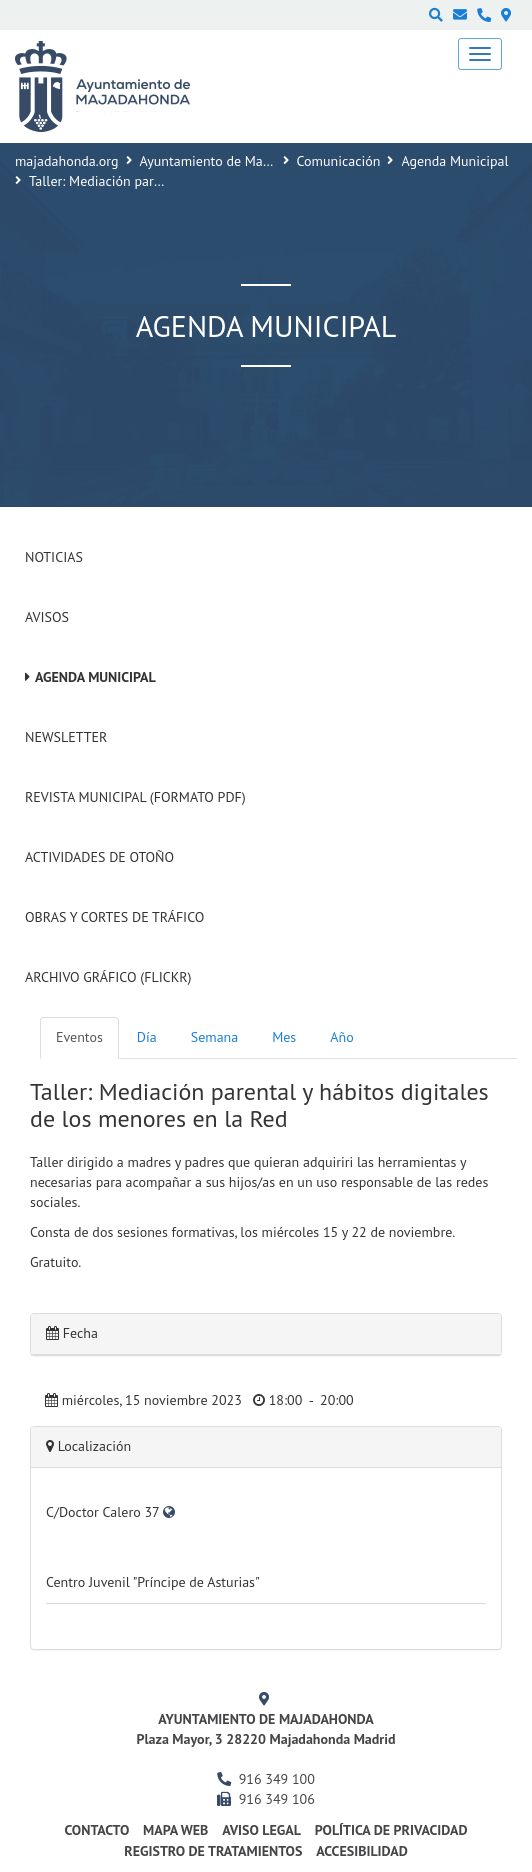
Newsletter (66, 737)
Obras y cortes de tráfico (114, 917)
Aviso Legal (261, 1830)
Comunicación (339, 161)
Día (147, 1037)
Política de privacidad (391, 1830)
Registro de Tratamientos (213, 1851)
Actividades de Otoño (99, 857)
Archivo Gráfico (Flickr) (108, 977)
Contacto (96, 1830)
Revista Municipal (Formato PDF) (135, 797)
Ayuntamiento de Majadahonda (233, 161)
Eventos (79, 1037)
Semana (214, 1037)
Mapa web (175, 1830)
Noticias (54, 557)
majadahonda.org (67, 161)
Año (341, 1037)
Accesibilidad (362, 1851)
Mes (284, 1037)
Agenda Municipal (454, 161)
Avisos (47, 617)
